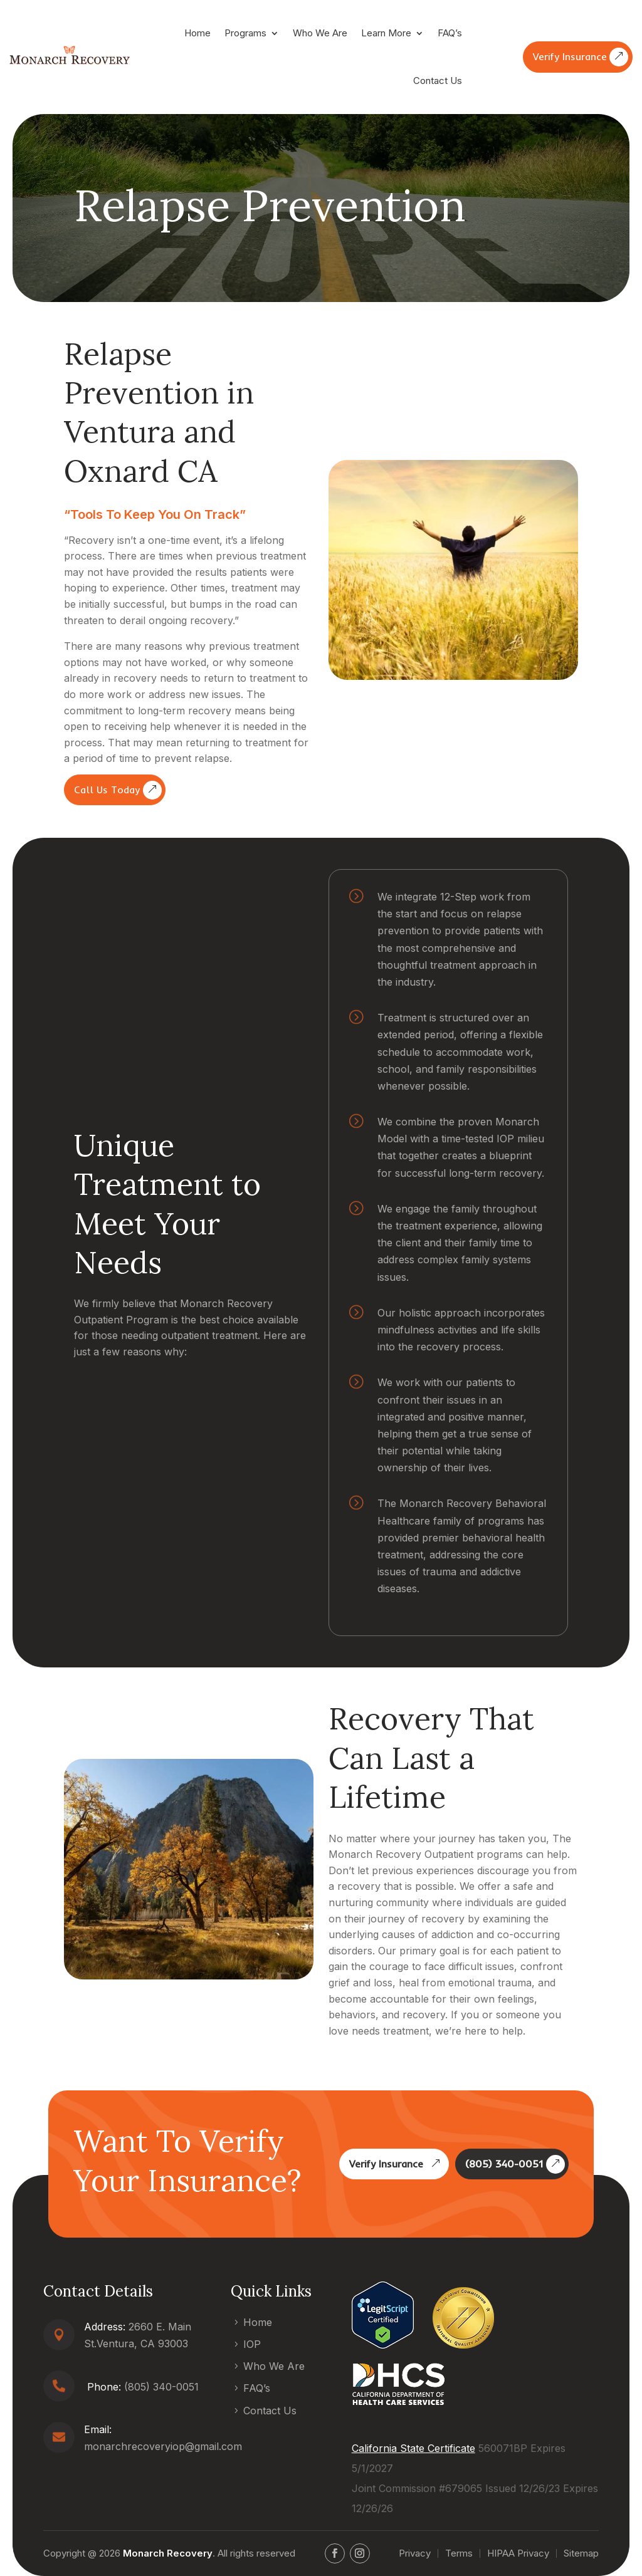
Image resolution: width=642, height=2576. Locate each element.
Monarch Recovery (168, 2553)
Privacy (415, 2553)
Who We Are (320, 33)
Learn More (386, 33)
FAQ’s (450, 33)
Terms (459, 2553)
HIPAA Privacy (518, 2553)
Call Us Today (107, 789)
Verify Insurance (570, 56)
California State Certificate (413, 2448)
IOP (252, 2344)
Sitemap (581, 2553)
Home (197, 33)
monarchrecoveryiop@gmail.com (163, 2446)
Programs (245, 33)
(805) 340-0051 (504, 2163)
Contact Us (437, 80)
